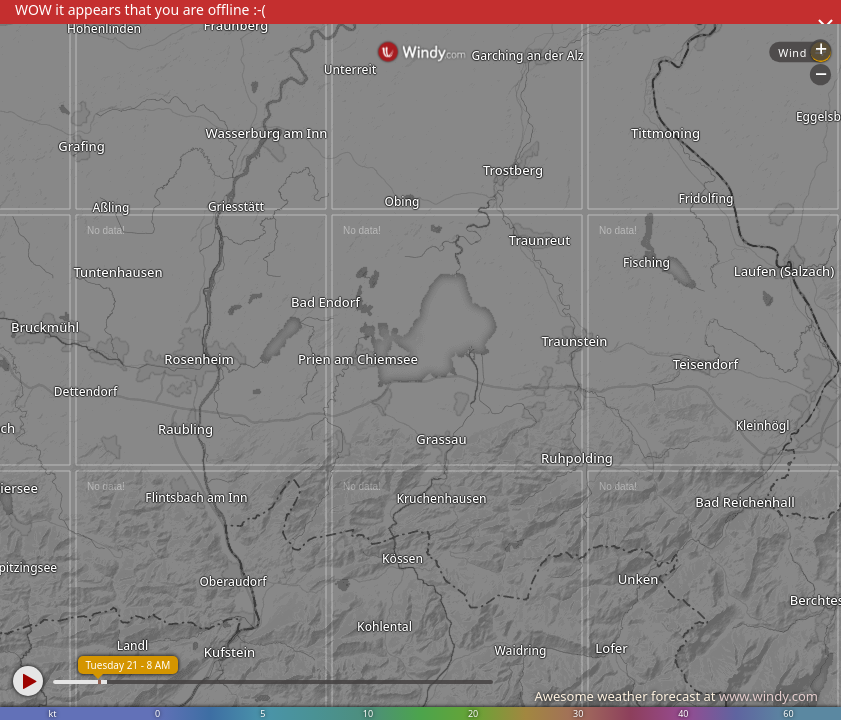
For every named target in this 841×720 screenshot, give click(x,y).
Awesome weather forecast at (676, 696)
